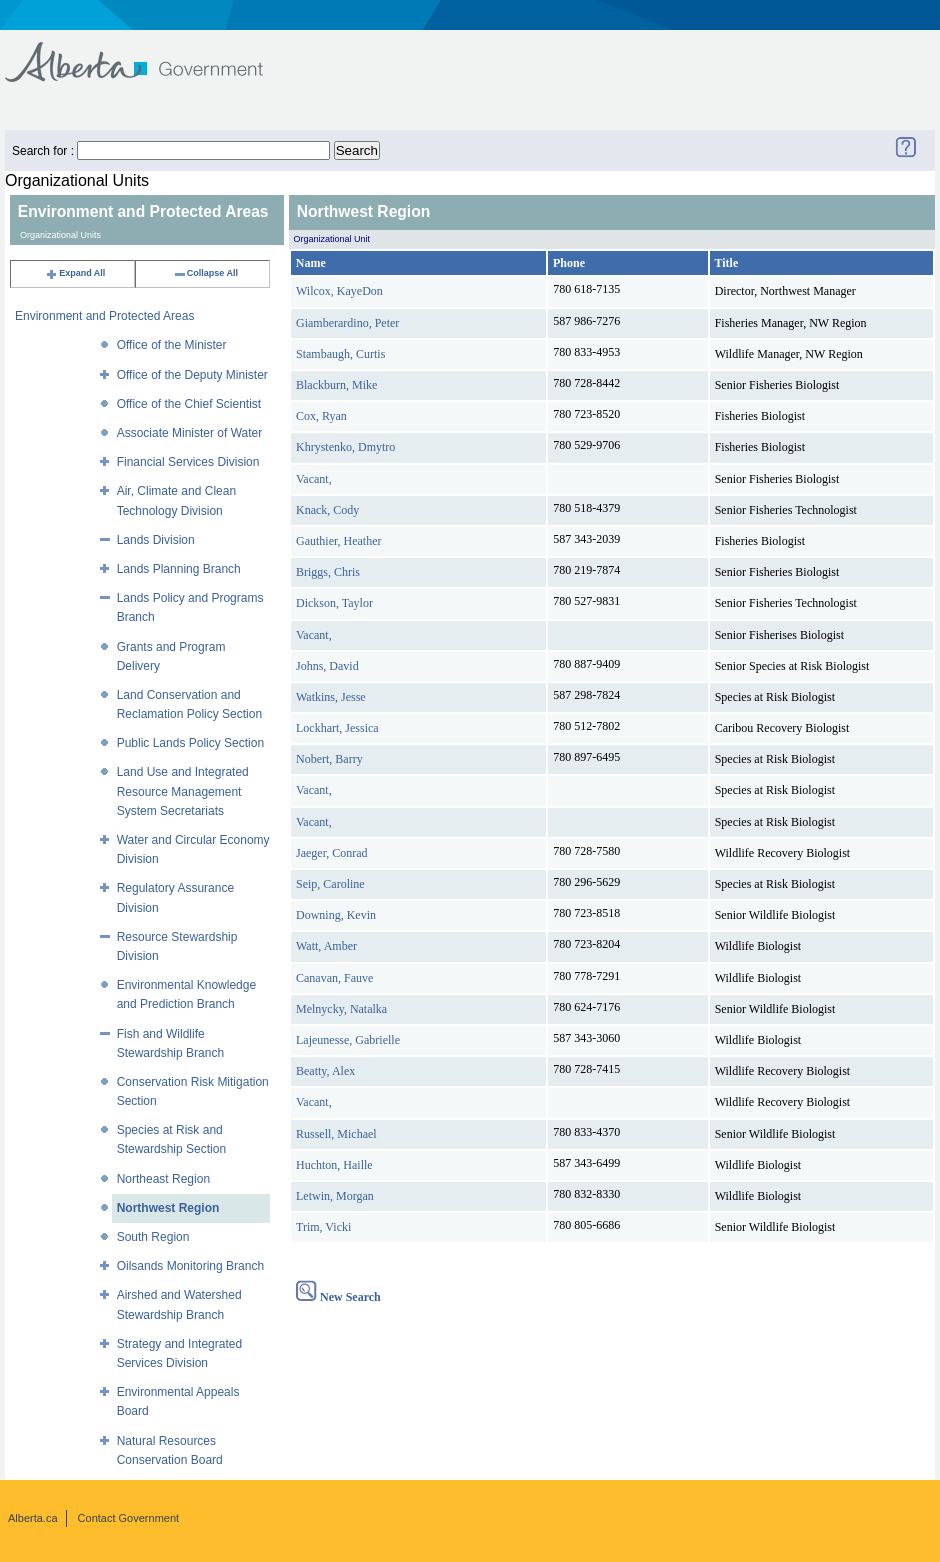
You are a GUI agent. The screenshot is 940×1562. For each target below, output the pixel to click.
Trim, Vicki (323, 1227)
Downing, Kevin (336, 915)
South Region (153, 1237)
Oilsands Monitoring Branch (190, 1266)
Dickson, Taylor (334, 603)
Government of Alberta (150, 52)
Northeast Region (163, 1179)
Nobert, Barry (329, 759)
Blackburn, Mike (336, 385)
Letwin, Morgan (335, 1196)
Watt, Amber (326, 946)
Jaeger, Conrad (332, 853)
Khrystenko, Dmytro (345, 447)
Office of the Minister (172, 345)
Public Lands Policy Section (190, 743)
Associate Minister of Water (190, 433)
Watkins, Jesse (331, 697)
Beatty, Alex (325, 1071)
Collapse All (205, 273)
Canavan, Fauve (334, 978)
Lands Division (156, 540)
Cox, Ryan (321, 416)
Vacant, (314, 479)
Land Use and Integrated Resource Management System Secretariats (183, 791)
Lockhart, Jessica (337, 728)
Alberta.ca (33, 1518)
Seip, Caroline (330, 884)
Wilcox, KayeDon (339, 291)
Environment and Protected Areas (104, 316)
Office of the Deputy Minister (192, 375)
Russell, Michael (336, 1134)
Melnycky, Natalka (341, 1009)
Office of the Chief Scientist (189, 404)
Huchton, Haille (334, 1165)
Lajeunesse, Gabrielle (348, 1040)
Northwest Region (168, 1208)
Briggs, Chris (328, 572)
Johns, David (327, 666)
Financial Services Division (188, 462)
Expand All (75, 273)
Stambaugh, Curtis (340, 354)
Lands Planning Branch (179, 569)
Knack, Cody (327, 510)
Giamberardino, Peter (347, 323)
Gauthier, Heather (338, 541)
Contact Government (129, 1518)
